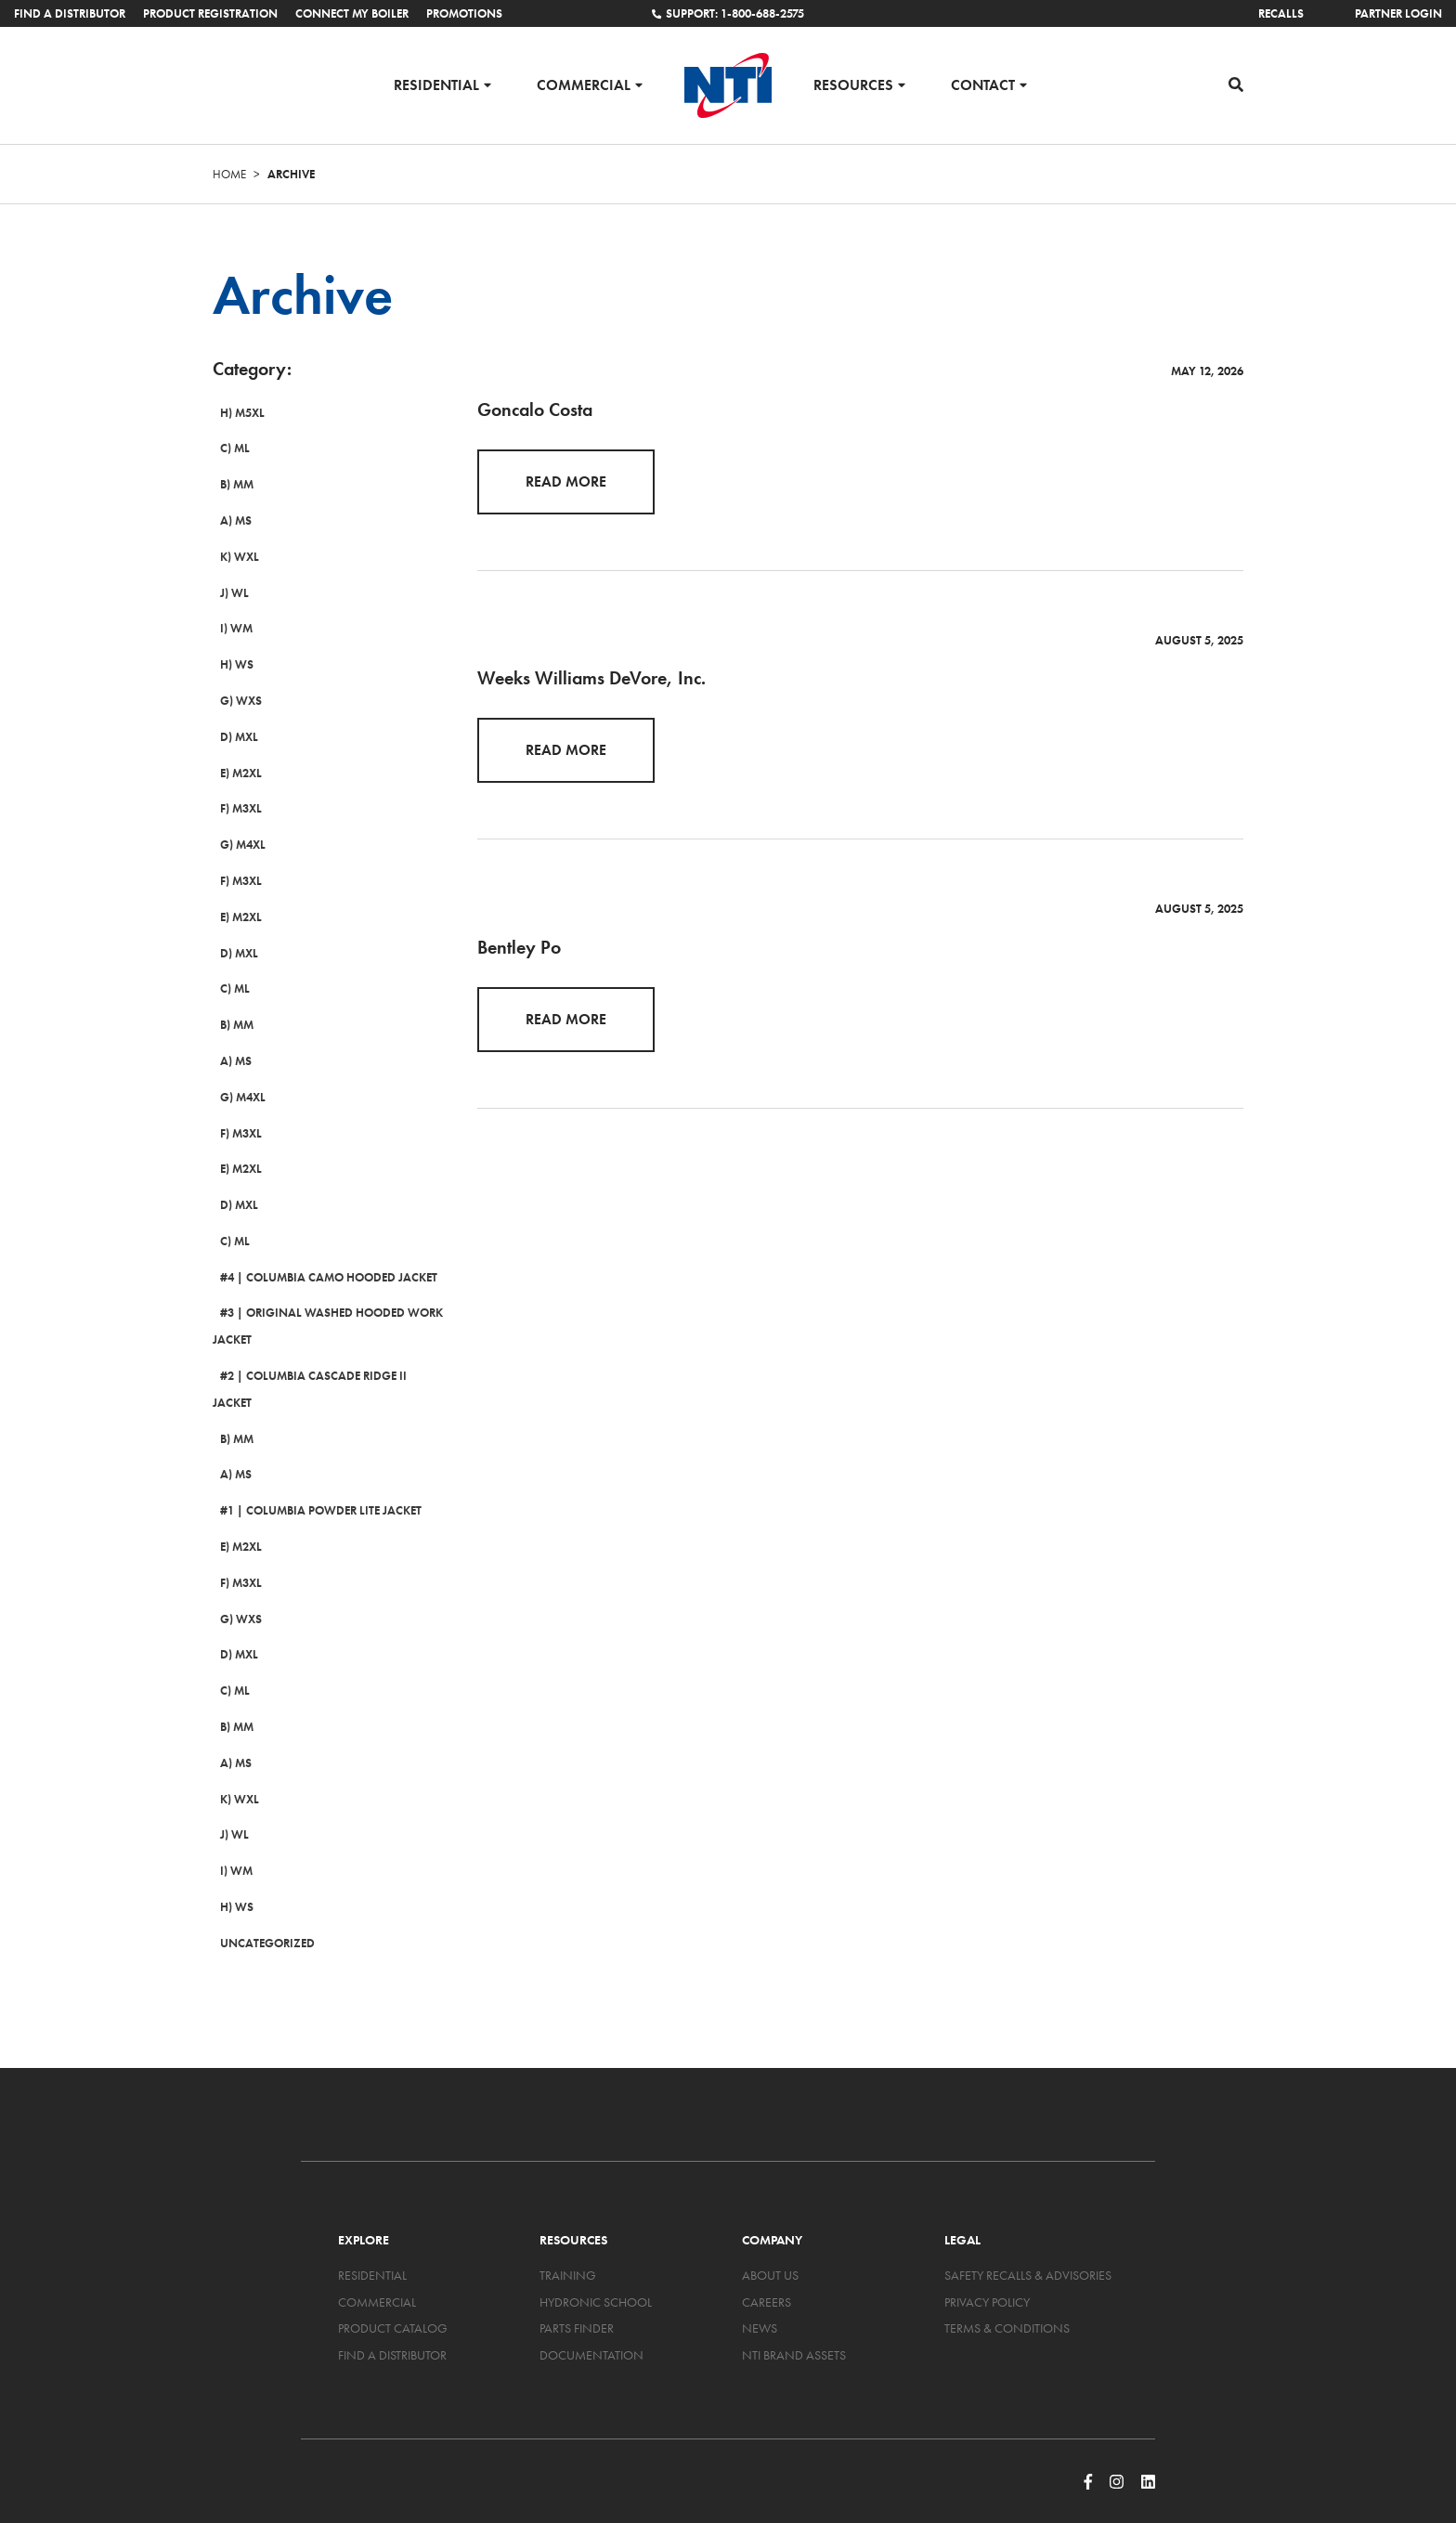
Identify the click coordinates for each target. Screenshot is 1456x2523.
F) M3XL (233, 809)
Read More (566, 481)
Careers (766, 2275)
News (759, 2302)
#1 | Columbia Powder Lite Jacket (313, 1484)
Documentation (592, 2328)
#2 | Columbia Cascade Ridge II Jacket (327, 1376)
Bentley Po (519, 947)
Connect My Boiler (352, 13)
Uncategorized (260, 1916)
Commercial (583, 84)
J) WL (227, 593)
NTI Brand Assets (794, 2328)
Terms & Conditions (1007, 2302)
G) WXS (233, 701)
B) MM (229, 484)
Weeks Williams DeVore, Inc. (591, 678)
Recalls (1281, 13)
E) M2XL (233, 773)
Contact (983, 84)
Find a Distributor (69, 13)
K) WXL (232, 557)
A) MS (228, 520)
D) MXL (232, 737)
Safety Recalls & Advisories (1028, 2248)
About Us (770, 2248)
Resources (853, 84)
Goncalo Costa (534, 409)
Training (568, 2248)
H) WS (229, 664)
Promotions (464, 13)
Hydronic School (596, 2275)
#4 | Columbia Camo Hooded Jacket (321, 1277)
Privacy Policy (987, 2275)
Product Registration (210, 13)
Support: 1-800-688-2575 (728, 13)
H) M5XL (235, 413)
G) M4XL (235, 844)
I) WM (229, 629)
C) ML (227, 449)
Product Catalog (393, 2302)
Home (229, 174)
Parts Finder (577, 2302)
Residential (436, 84)
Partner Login (1398, 13)
